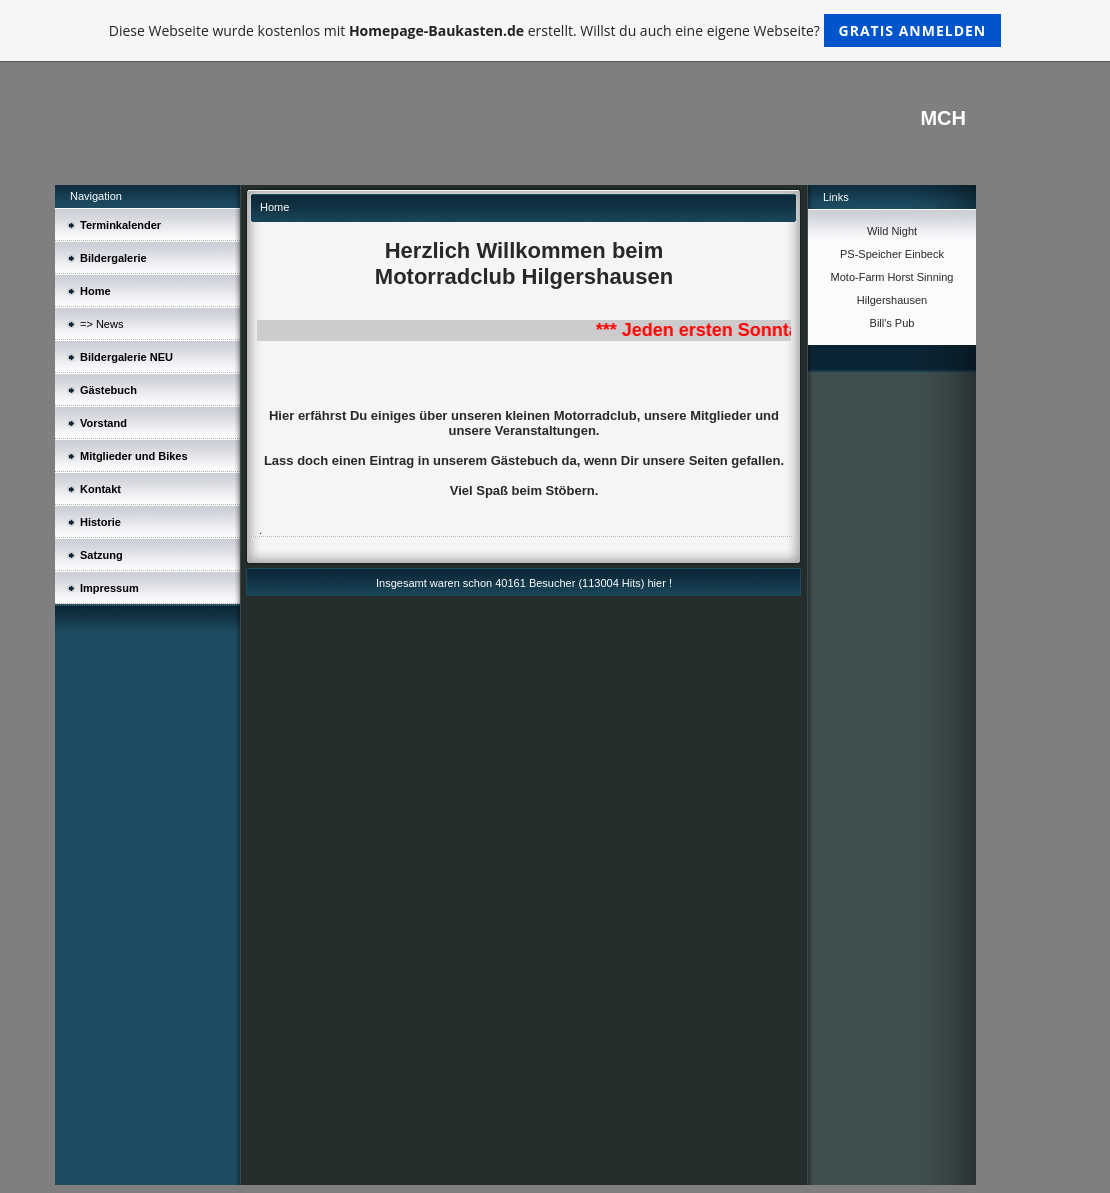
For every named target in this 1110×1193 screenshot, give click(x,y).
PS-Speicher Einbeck (892, 254)
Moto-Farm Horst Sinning (892, 277)
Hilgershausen (892, 300)
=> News (101, 324)
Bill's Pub (892, 323)
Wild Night (892, 231)
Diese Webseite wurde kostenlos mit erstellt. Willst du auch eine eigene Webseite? (555, 30)
